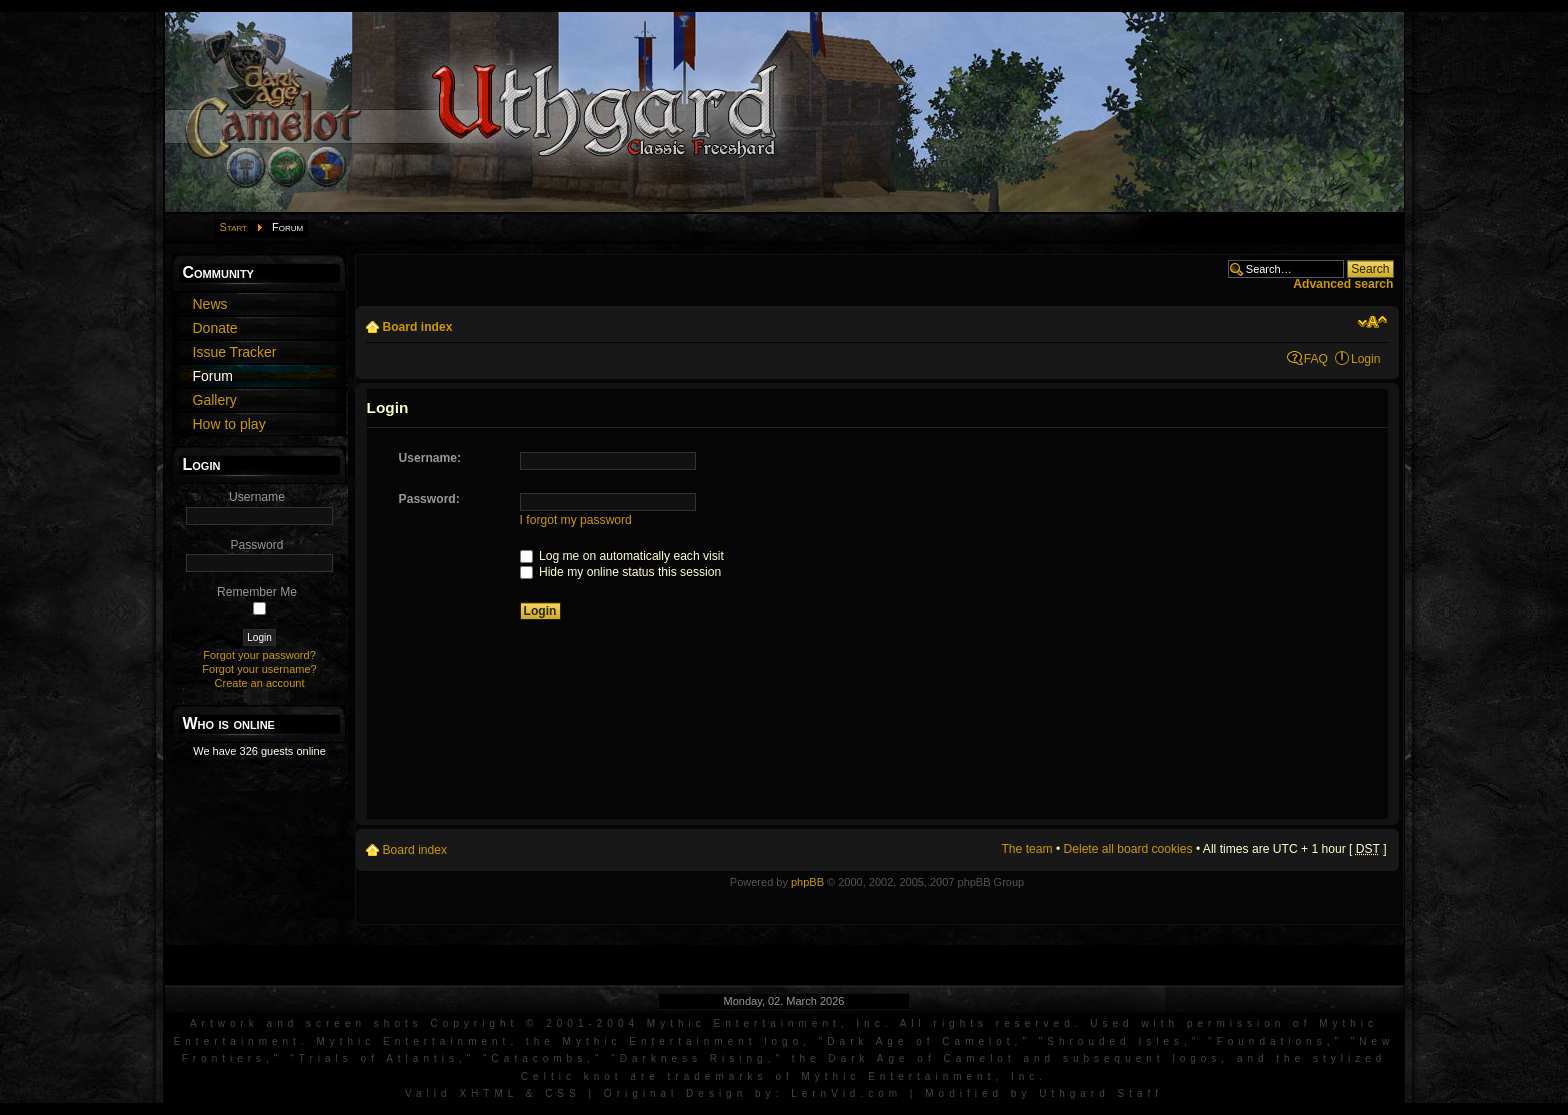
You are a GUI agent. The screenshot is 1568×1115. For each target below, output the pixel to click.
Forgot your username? (259, 669)
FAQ (1316, 359)
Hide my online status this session (621, 572)
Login (1366, 359)
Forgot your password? (259, 655)
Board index (418, 327)
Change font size (1372, 322)
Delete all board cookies (1128, 849)
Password (256, 545)
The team (1026, 849)
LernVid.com (846, 1093)
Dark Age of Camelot (920, 1041)
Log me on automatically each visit (622, 556)
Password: (429, 499)
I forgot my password (576, 520)
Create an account (260, 683)
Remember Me (257, 592)
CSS (563, 1093)
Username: (430, 458)
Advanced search (1343, 284)
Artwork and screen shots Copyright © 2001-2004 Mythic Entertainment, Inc (537, 1023)
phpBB (807, 882)
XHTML (488, 1093)
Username (257, 497)
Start (234, 227)
